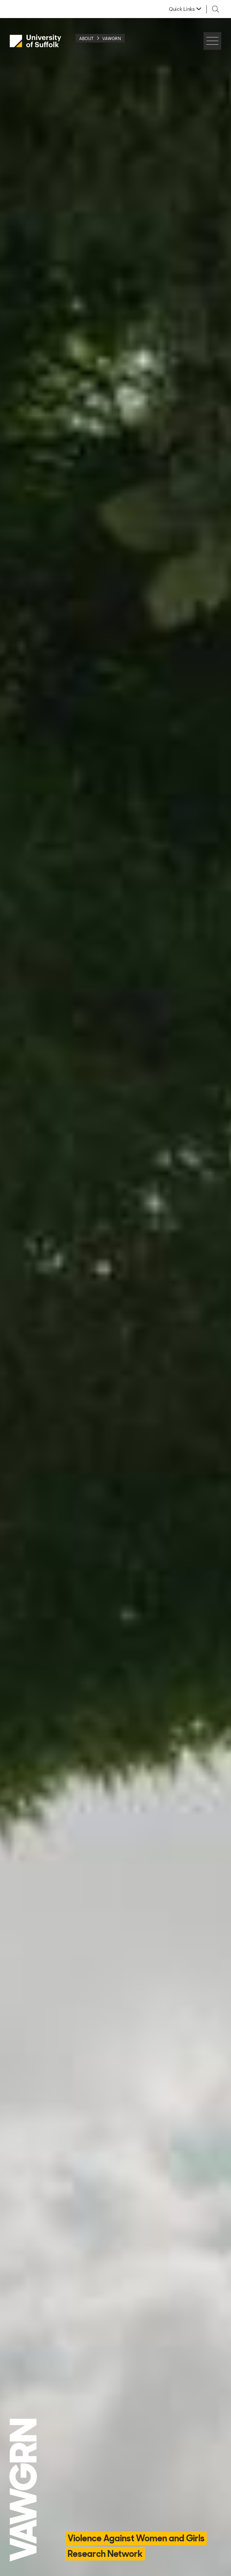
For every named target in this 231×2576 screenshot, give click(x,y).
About (86, 38)
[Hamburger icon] (212, 41)
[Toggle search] (215, 9)
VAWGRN (111, 38)
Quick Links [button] (182, 9)
